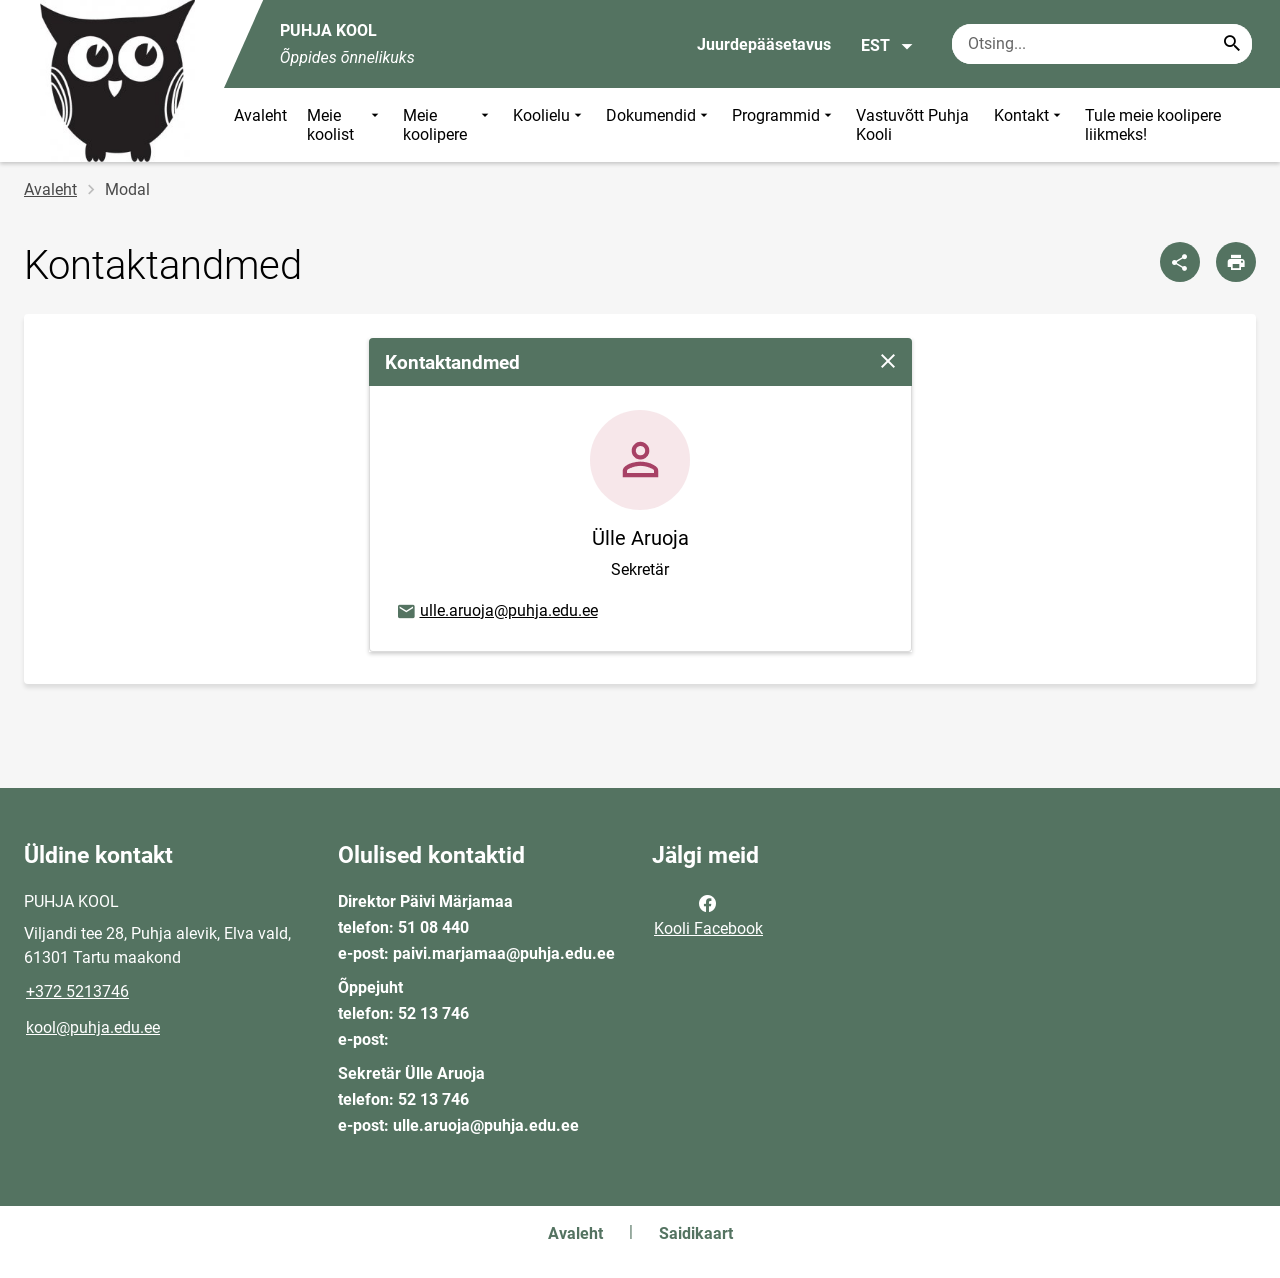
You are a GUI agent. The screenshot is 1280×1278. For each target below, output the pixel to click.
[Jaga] (1180, 262)
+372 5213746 (77, 991)
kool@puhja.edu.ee (93, 1027)
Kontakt (1029, 125)
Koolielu (549, 125)
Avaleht (260, 115)
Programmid (784, 125)
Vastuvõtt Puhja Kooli (912, 125)
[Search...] (1232, 44)
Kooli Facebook (708, 914)
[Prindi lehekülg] (1236, 262)
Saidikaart (696, 1233)
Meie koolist (345, 125)
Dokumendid (659, 125)
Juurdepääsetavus (764, 44)
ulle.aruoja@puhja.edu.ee (496, 612)
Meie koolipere (448, 125)
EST (887, 46)
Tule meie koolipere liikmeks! (1153, 125)
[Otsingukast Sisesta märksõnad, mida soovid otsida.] (1102, 44)
